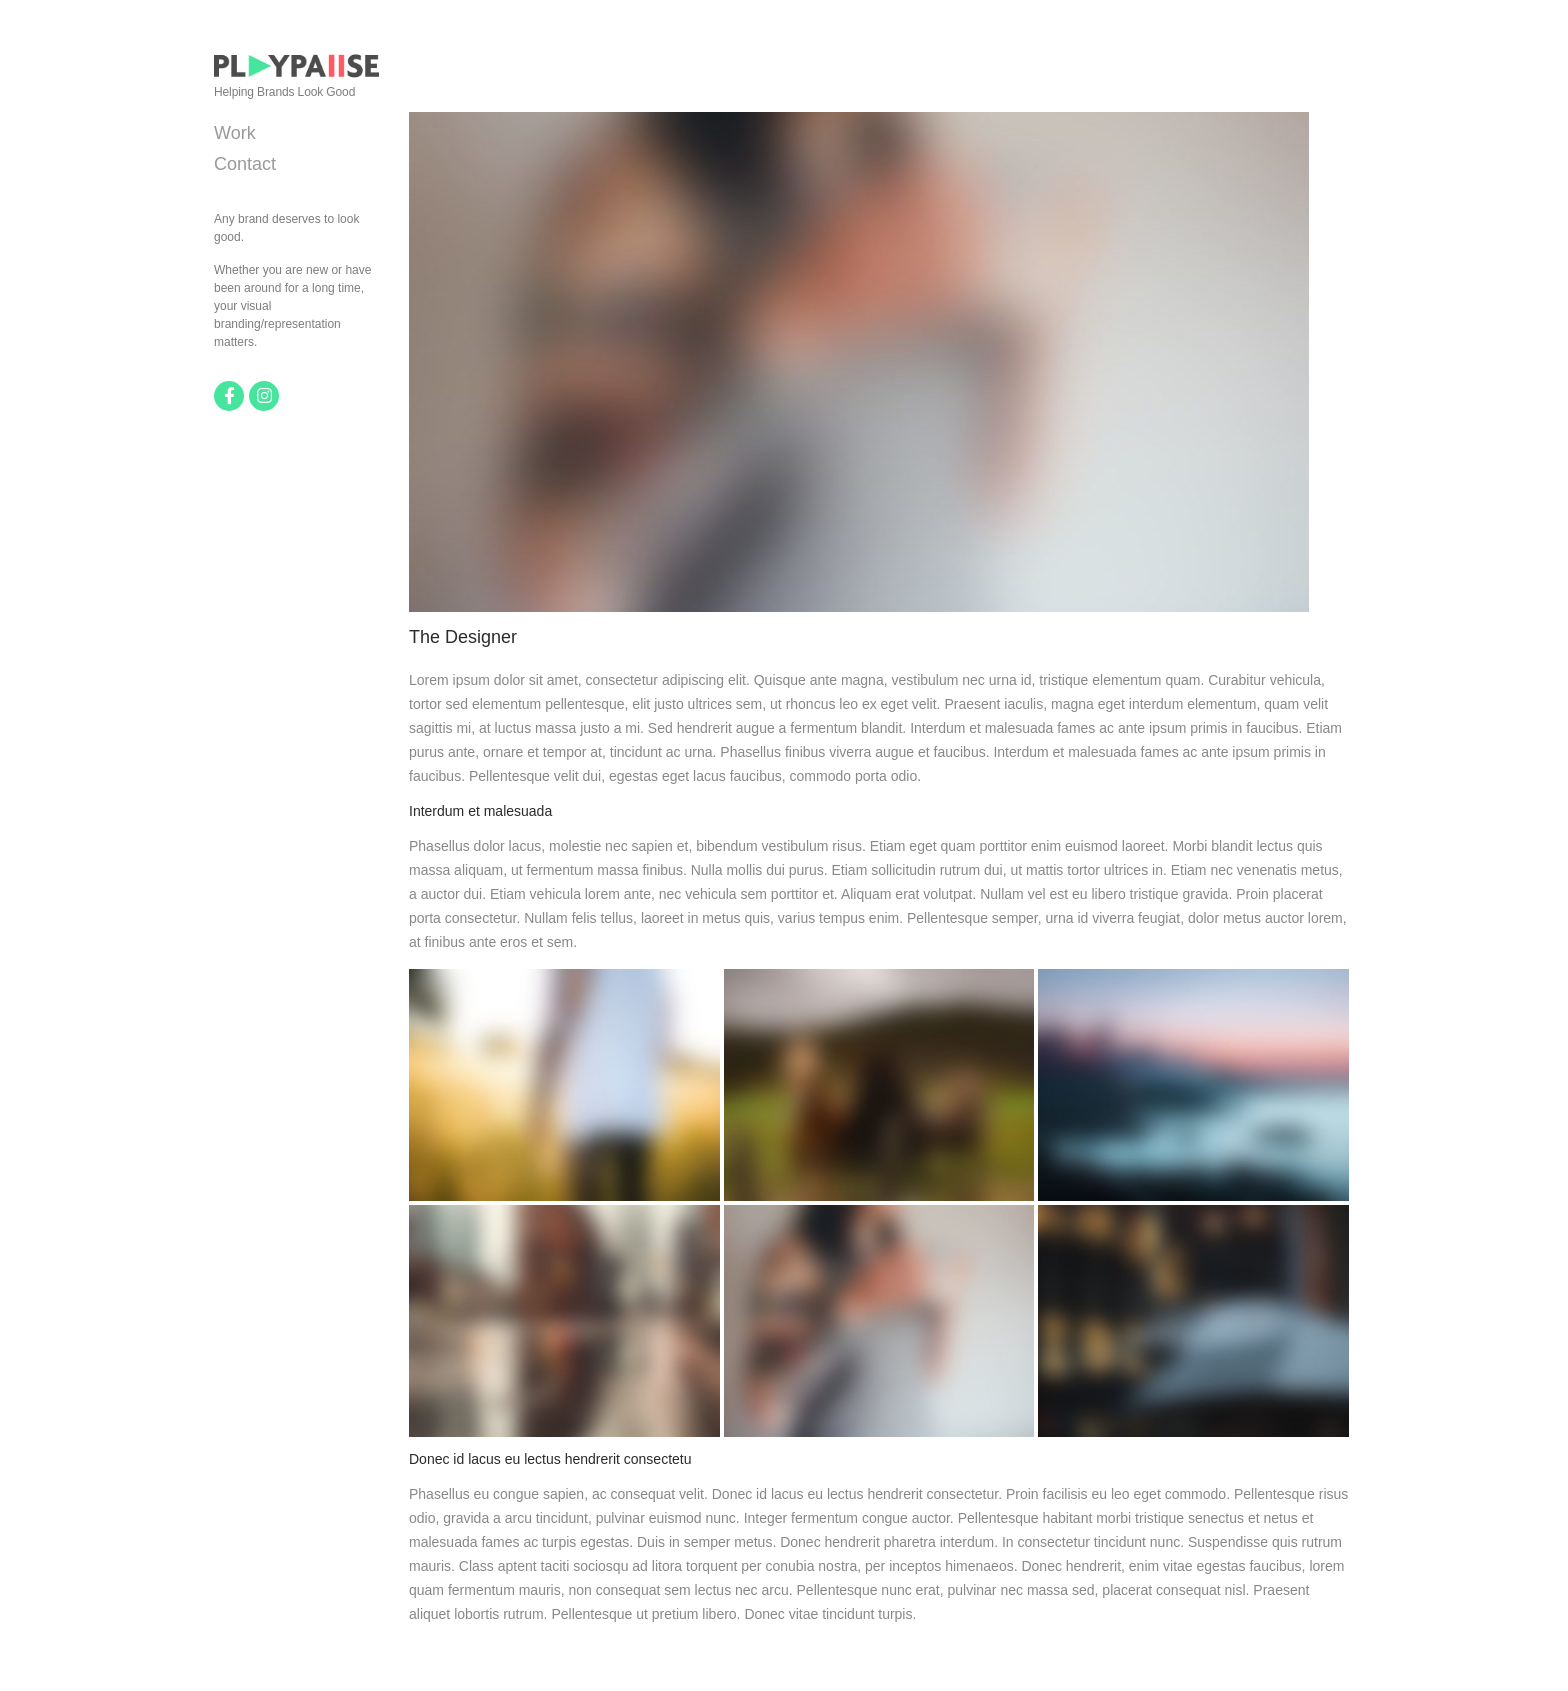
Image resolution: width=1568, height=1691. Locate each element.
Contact (245, 164)
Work (235, 133)
